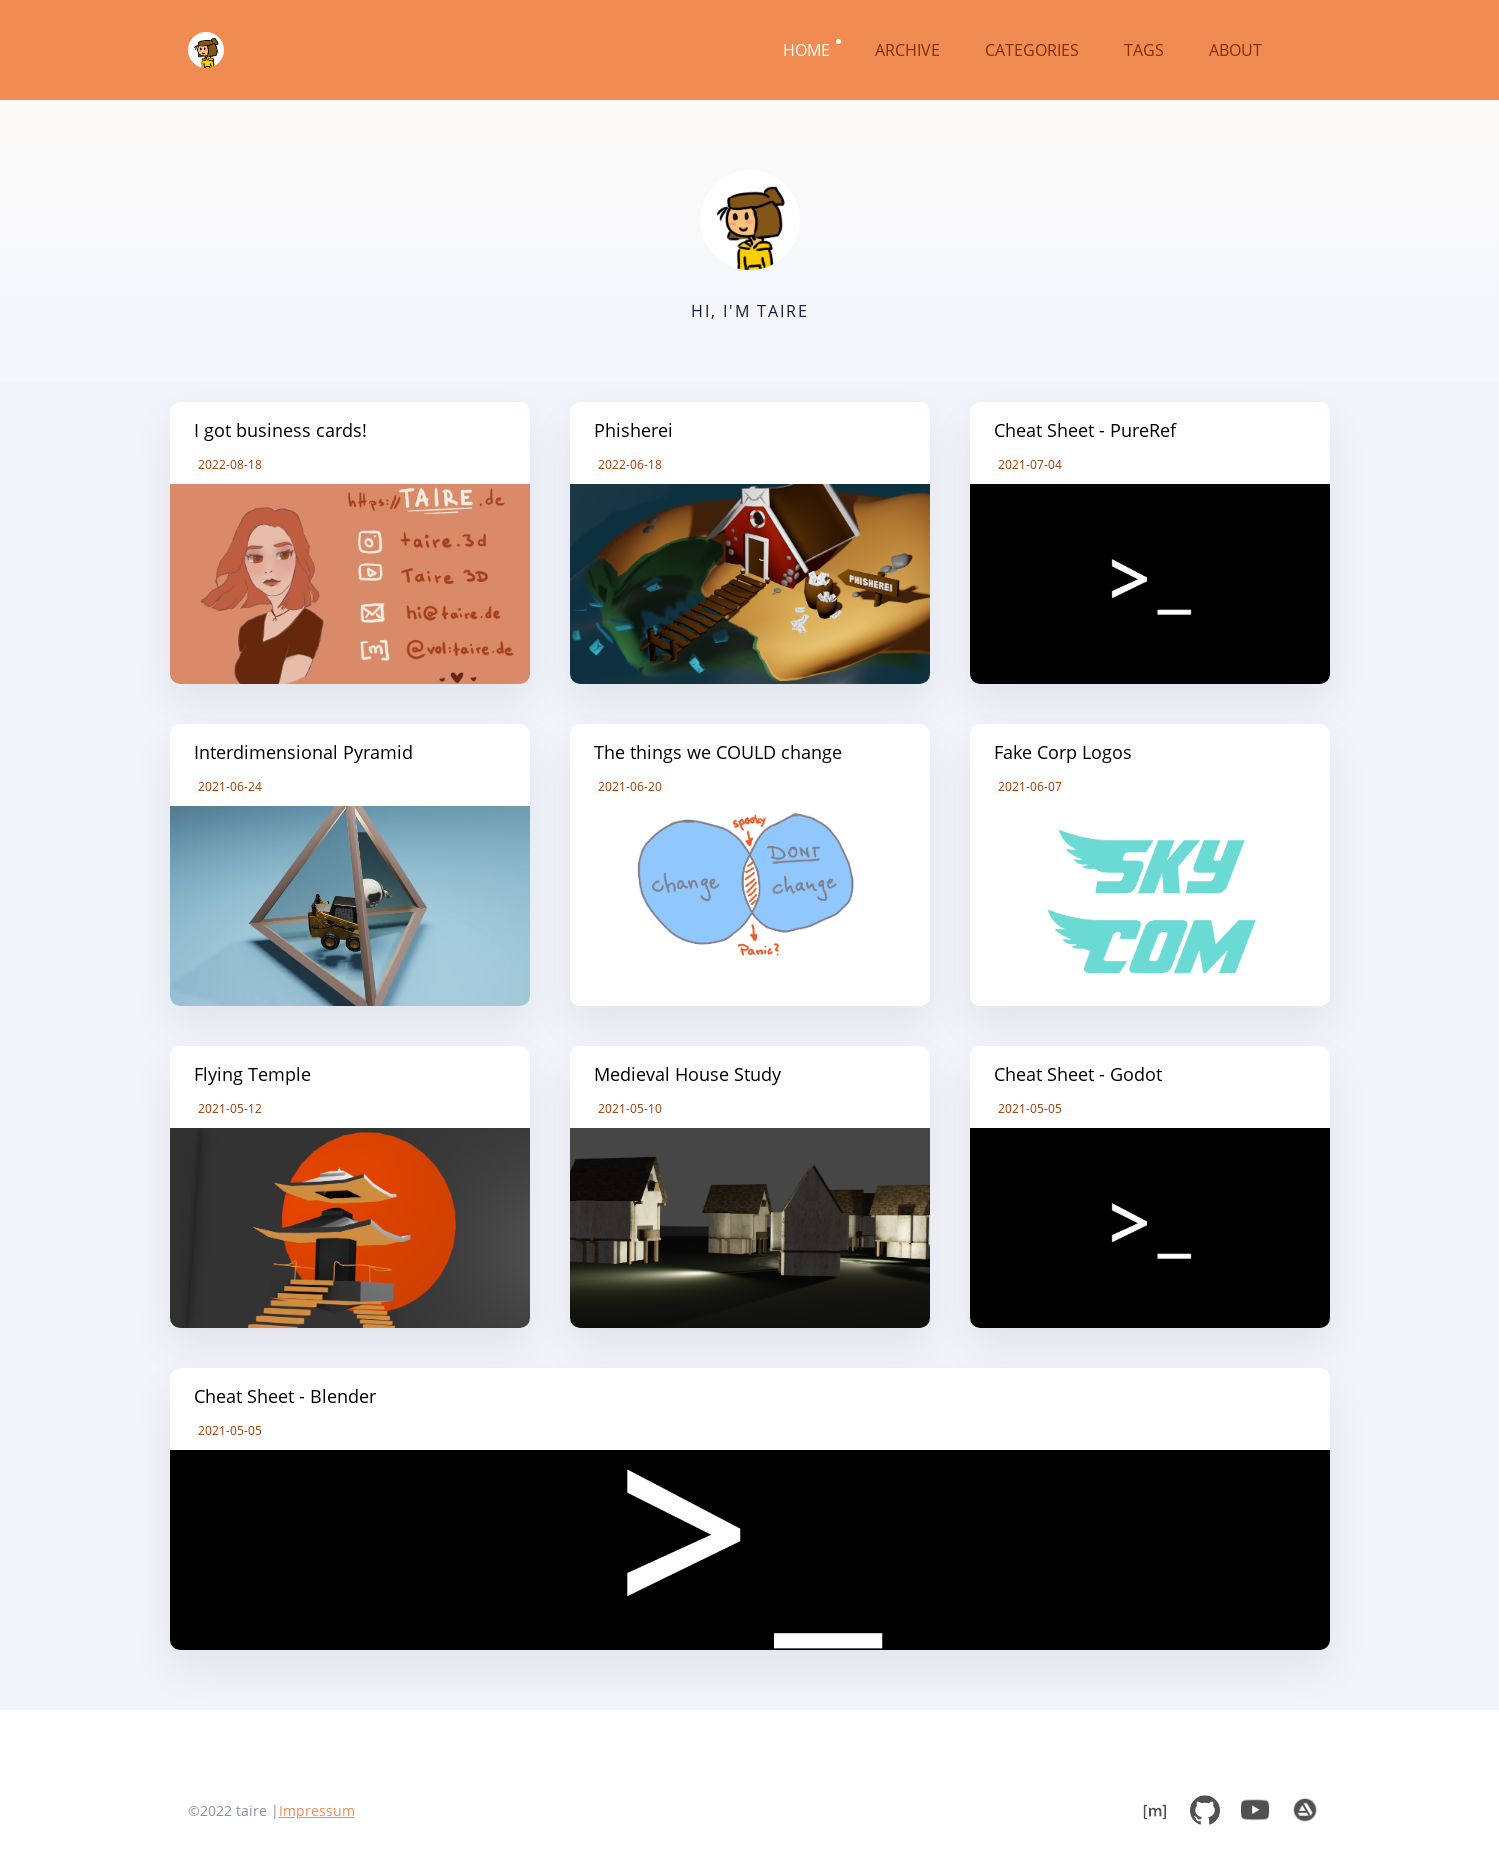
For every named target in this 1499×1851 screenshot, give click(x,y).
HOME (808, 50)
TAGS (1146, 50)
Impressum (317, 1810)
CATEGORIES (1034, 50)
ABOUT (1237, 50)
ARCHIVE (909, 50)
